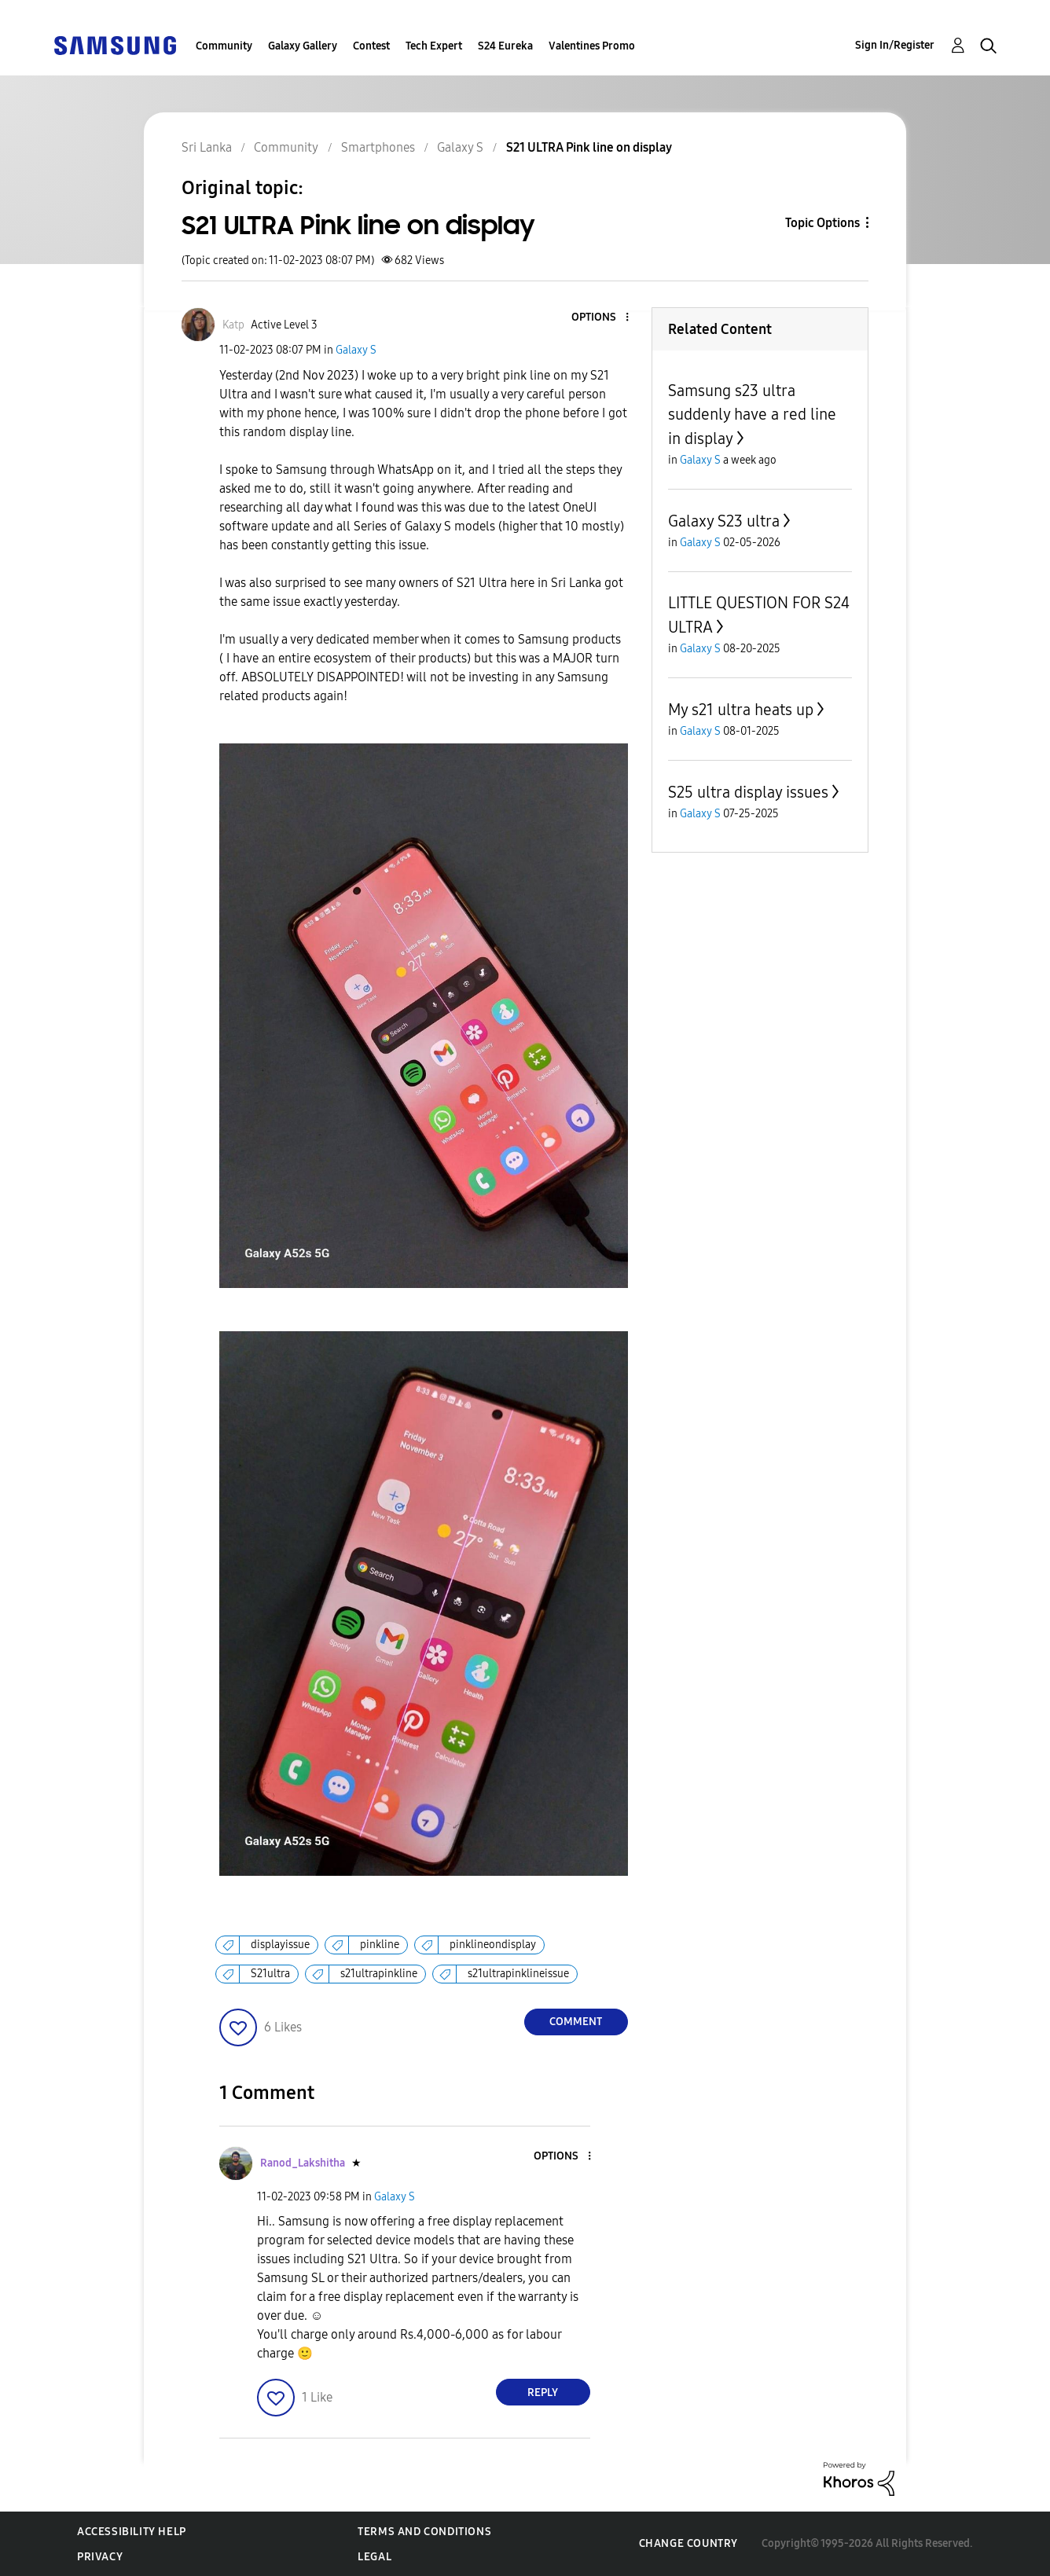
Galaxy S (356, 350)
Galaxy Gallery (302, 46)
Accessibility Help (131, 2531)
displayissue (280, 1944)
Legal (374, 2556)
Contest (371, 46)
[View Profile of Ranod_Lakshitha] (302, 2163)
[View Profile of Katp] (233, 325)
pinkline (379, 1944)
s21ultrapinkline (378, 1973)
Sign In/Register (894, 45)
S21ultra (270, 1973)
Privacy (100, 2556)
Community (224, 46)
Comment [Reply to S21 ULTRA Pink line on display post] (575, 2021)
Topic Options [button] (822, 222)
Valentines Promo (592, 46)
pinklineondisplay (493, 1944)
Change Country (688, 2543)
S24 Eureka (505, 46)
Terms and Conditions (424, 2531)
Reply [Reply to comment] (542, 2392)
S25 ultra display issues (748, 792)
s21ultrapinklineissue (518, 1973)
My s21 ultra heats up (740, 709)
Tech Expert (434, 46)
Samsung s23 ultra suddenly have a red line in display (752, 414)
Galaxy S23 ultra (724, 521)
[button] (600, 317)
